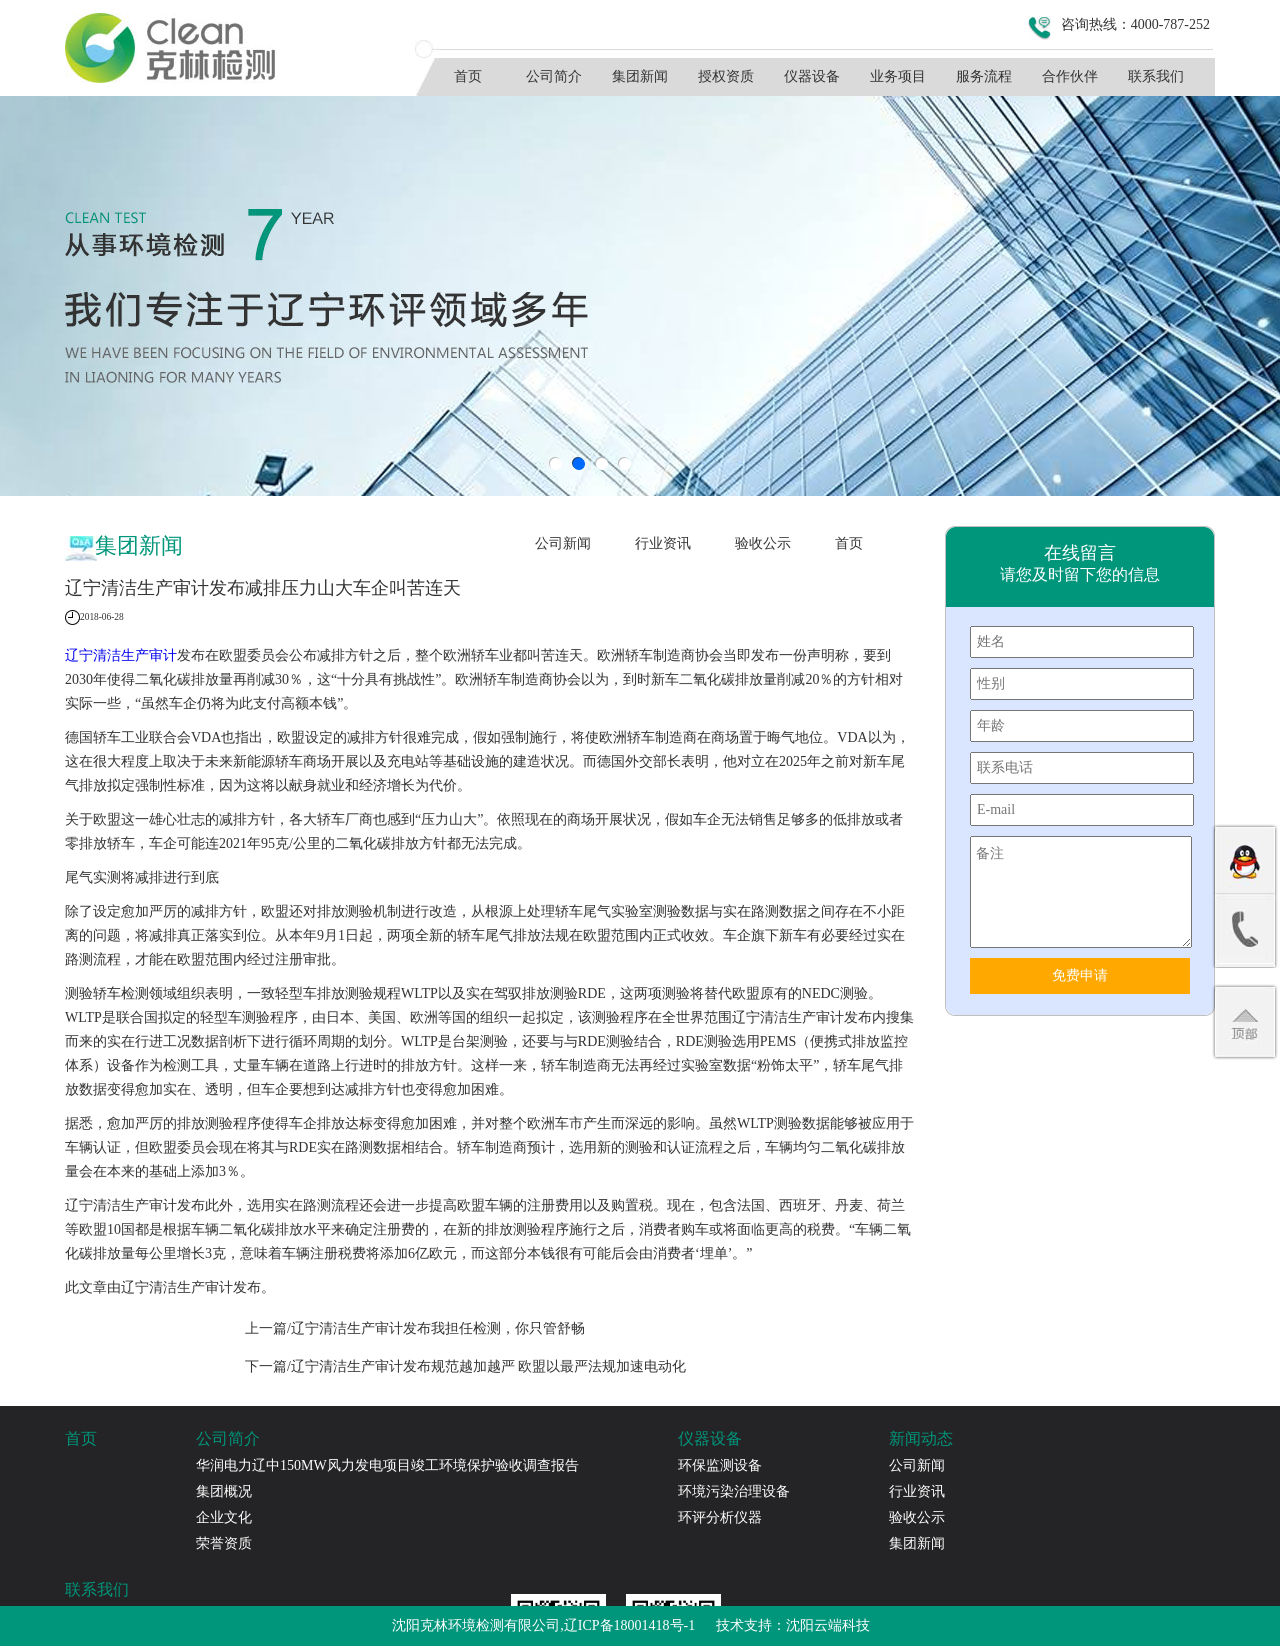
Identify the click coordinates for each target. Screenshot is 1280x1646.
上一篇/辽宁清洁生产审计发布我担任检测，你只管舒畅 (415, 1328)
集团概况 (224, 1491)
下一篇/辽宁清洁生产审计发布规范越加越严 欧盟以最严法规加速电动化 (465, 1366)
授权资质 (726, 76)
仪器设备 (812, 76)
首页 (468, 76)
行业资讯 (663, 543)
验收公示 (763, 543)
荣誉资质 (224, 1543)
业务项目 (898, 76)
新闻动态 (921, 1438)
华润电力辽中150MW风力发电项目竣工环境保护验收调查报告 (387, 1465)
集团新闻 (640, 76)
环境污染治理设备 (734, 1491)
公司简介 (554, 76)
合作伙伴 (1070, 76)
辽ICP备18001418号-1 (629, 1625)
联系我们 (1156, 76)
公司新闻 (563, 543)
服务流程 (984, 76)
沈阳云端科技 (828, 1625)
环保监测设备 (720, 1465)
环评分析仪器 (720, 1517)
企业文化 (224, 1517)
